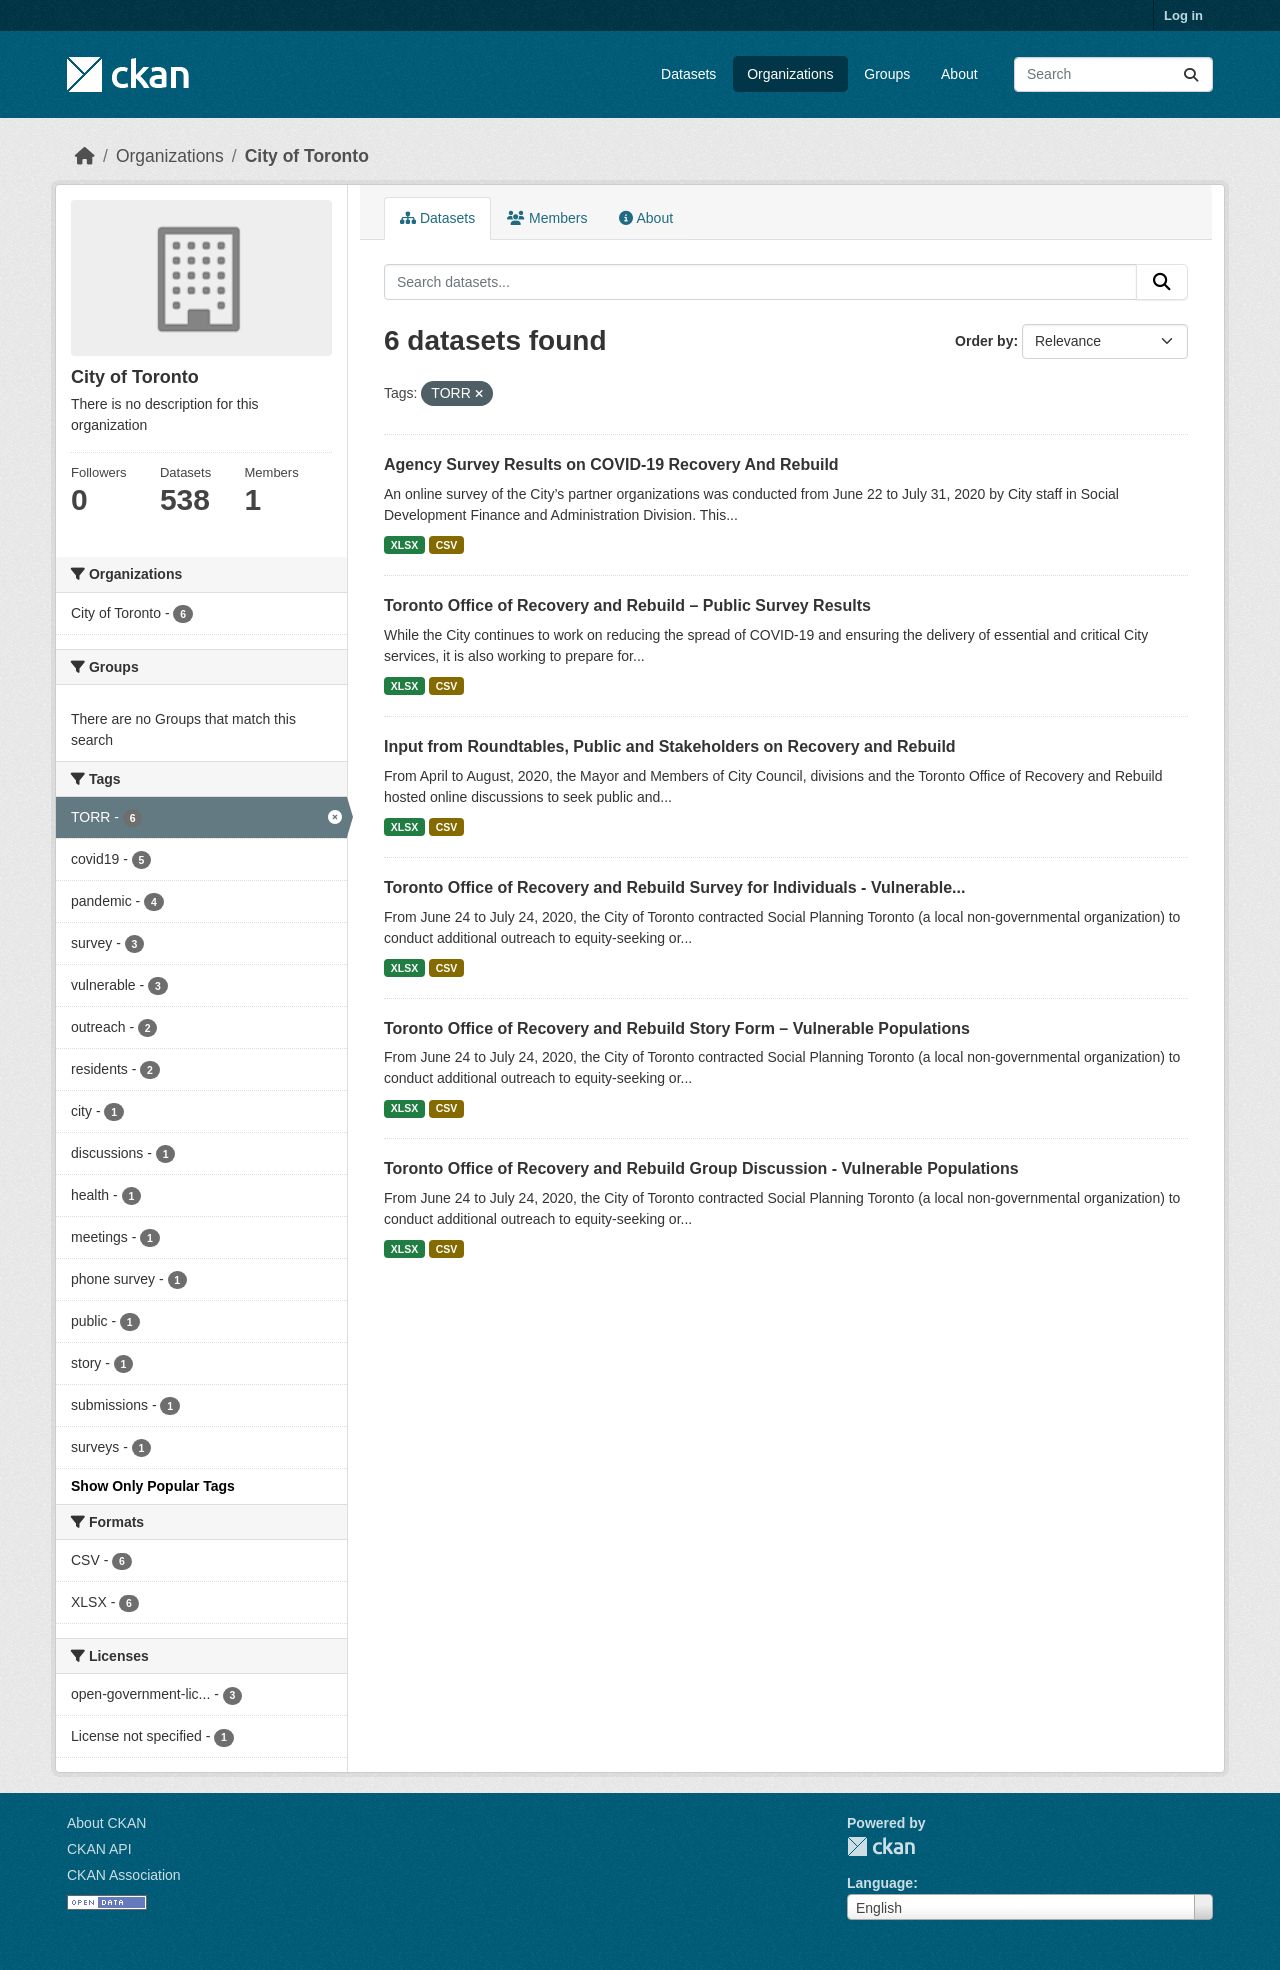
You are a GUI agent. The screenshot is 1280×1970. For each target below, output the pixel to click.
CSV (447, 545)
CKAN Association (124, 1875)
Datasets (688, 74)
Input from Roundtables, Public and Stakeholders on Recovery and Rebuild (670, 746)
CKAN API (99, 1849)
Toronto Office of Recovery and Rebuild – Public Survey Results (627, 605)
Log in (1183, 15)
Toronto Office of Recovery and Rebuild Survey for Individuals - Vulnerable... (674, 887)
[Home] (85, 156)
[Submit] (1191, 74)
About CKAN (106, 1823)
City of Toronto (307, 156)
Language (880, 1883)
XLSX (404, 545)
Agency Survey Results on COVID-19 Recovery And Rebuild (611, 464)
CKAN (881, 1846)
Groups (887, 74)
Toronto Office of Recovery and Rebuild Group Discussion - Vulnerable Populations (701, 1168)
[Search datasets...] (1113, 74)
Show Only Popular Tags (153, 1486)
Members (547, 218)
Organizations (790, 74)
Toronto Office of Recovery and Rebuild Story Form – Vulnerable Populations (677, 1028)
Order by (984, 341)
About (959, 74)
